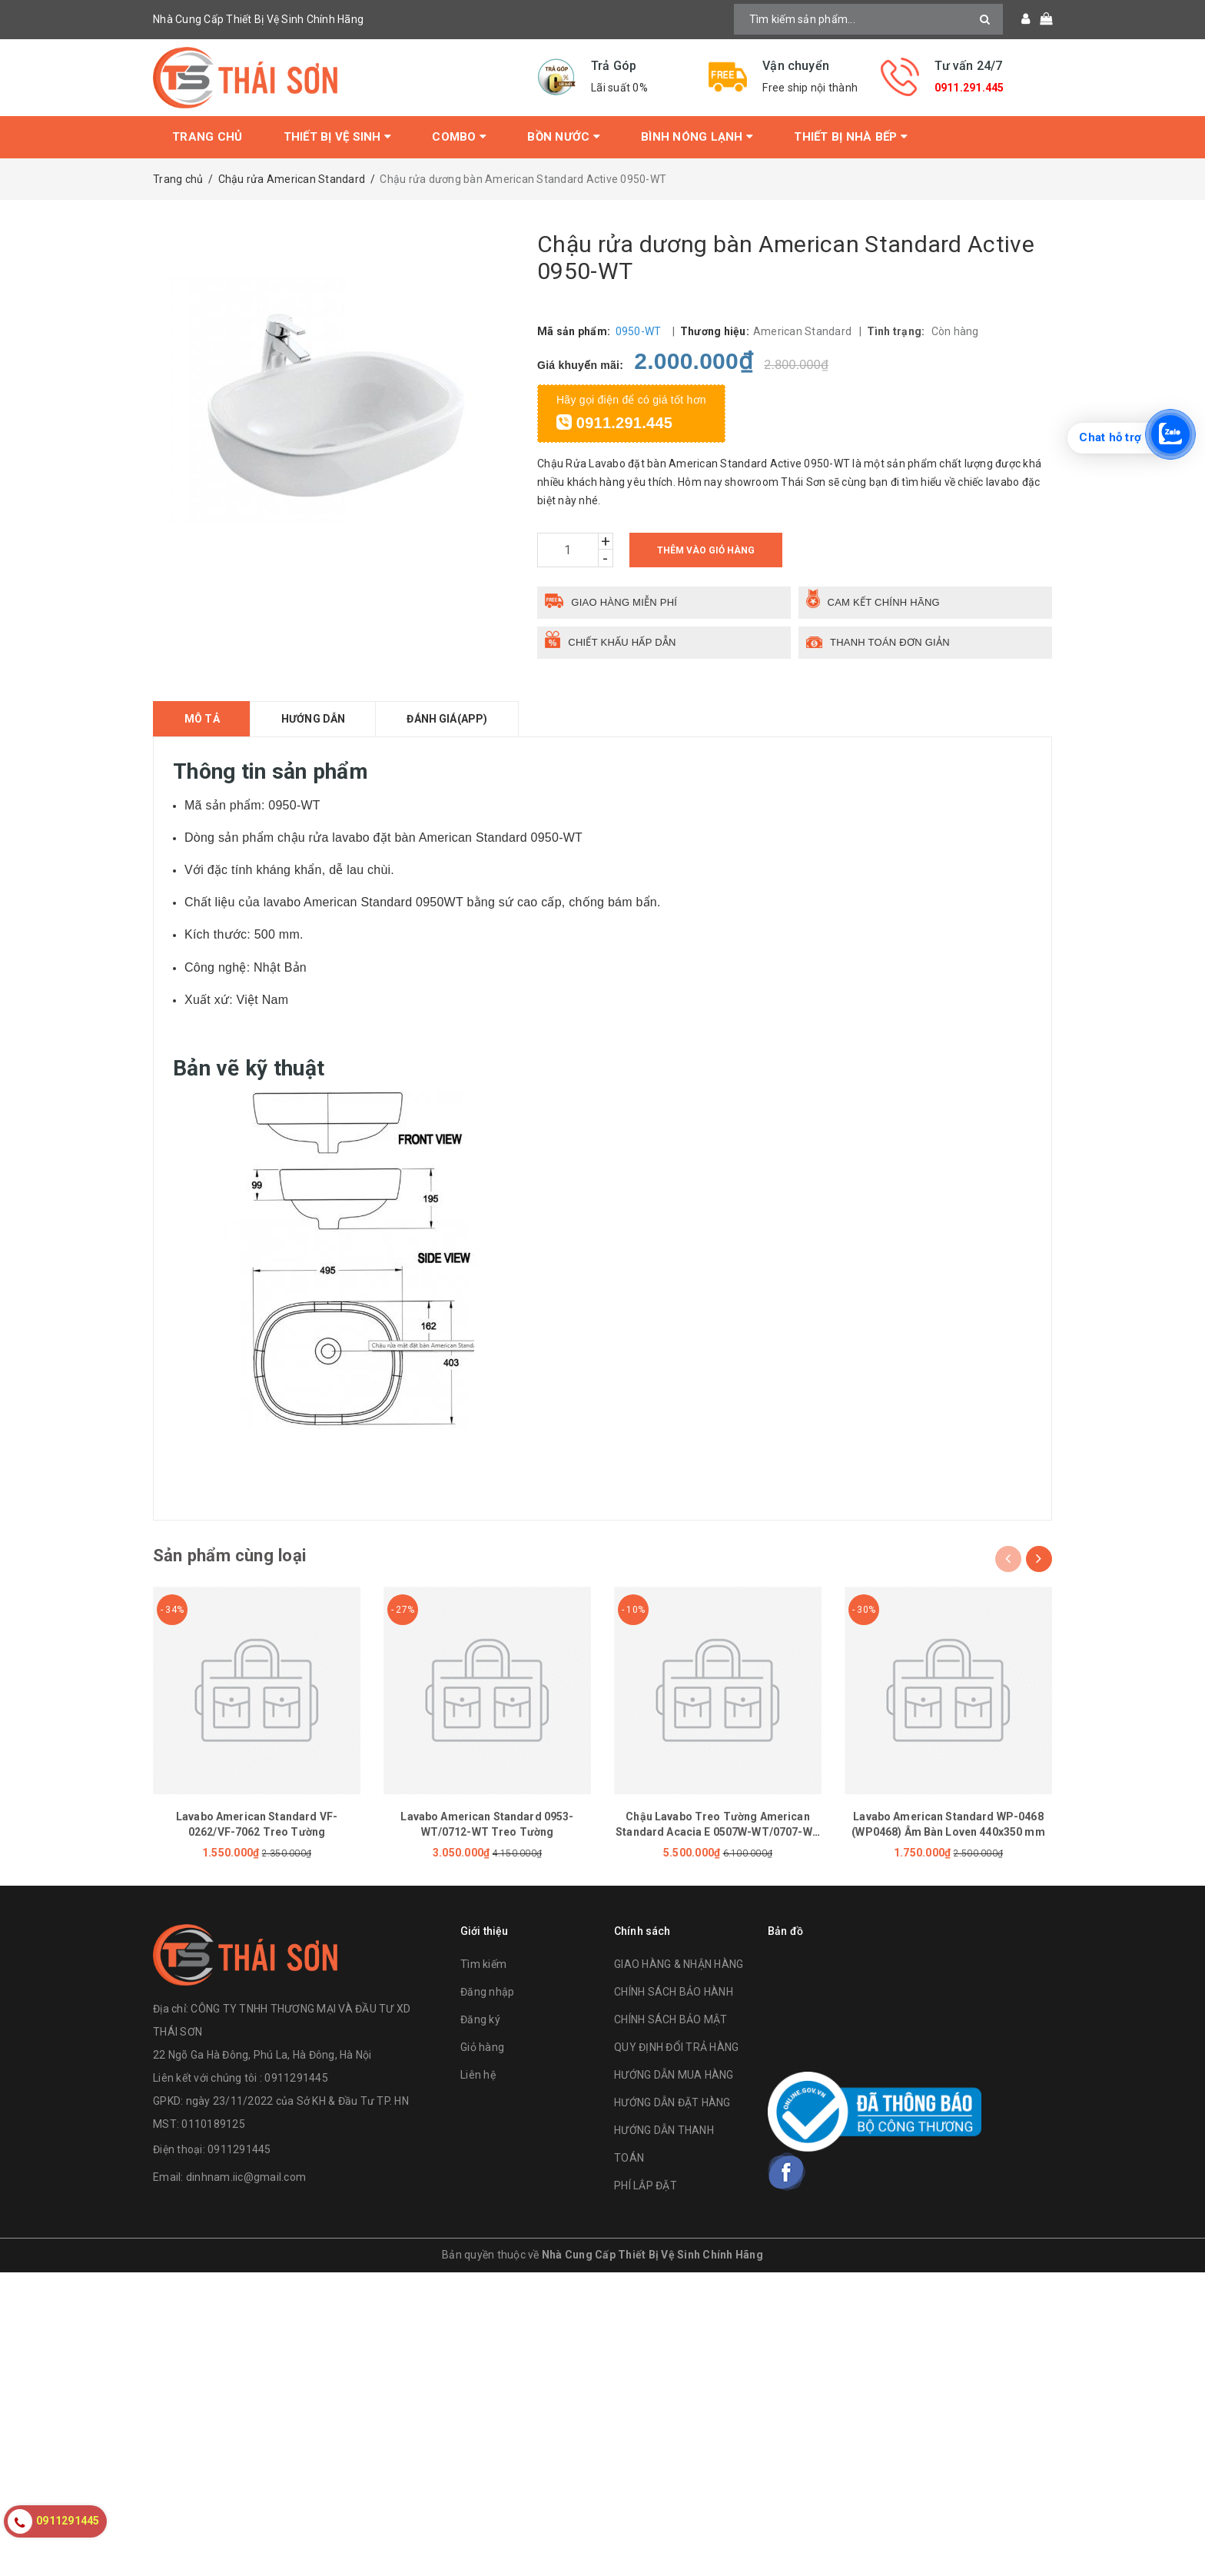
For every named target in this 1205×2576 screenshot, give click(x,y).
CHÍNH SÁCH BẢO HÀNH (673, 1994)
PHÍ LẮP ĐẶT (645, 2188)
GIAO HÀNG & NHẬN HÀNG (678, 1966)
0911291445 (239, 2151)
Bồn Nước (563, 137)
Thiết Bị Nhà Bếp (851, 137)
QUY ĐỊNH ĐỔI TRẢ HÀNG (676, 2049)
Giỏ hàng (482, 2049)
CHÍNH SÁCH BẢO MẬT (671, 2022)
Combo (459, 137)
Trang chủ (207, 137)
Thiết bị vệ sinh (338, 137)
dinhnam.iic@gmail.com (246, 2178)
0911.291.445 (969, 87)
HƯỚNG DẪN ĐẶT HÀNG (672, 2105)
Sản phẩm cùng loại (235, 1556)
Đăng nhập (487, 1994)
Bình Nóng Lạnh (697, 137)
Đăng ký (480, 2022)
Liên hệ (478, 2077)
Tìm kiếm (483, 1966)
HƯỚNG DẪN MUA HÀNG (674, 2077)
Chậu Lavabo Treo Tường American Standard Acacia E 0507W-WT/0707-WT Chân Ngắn (718, 1833)
